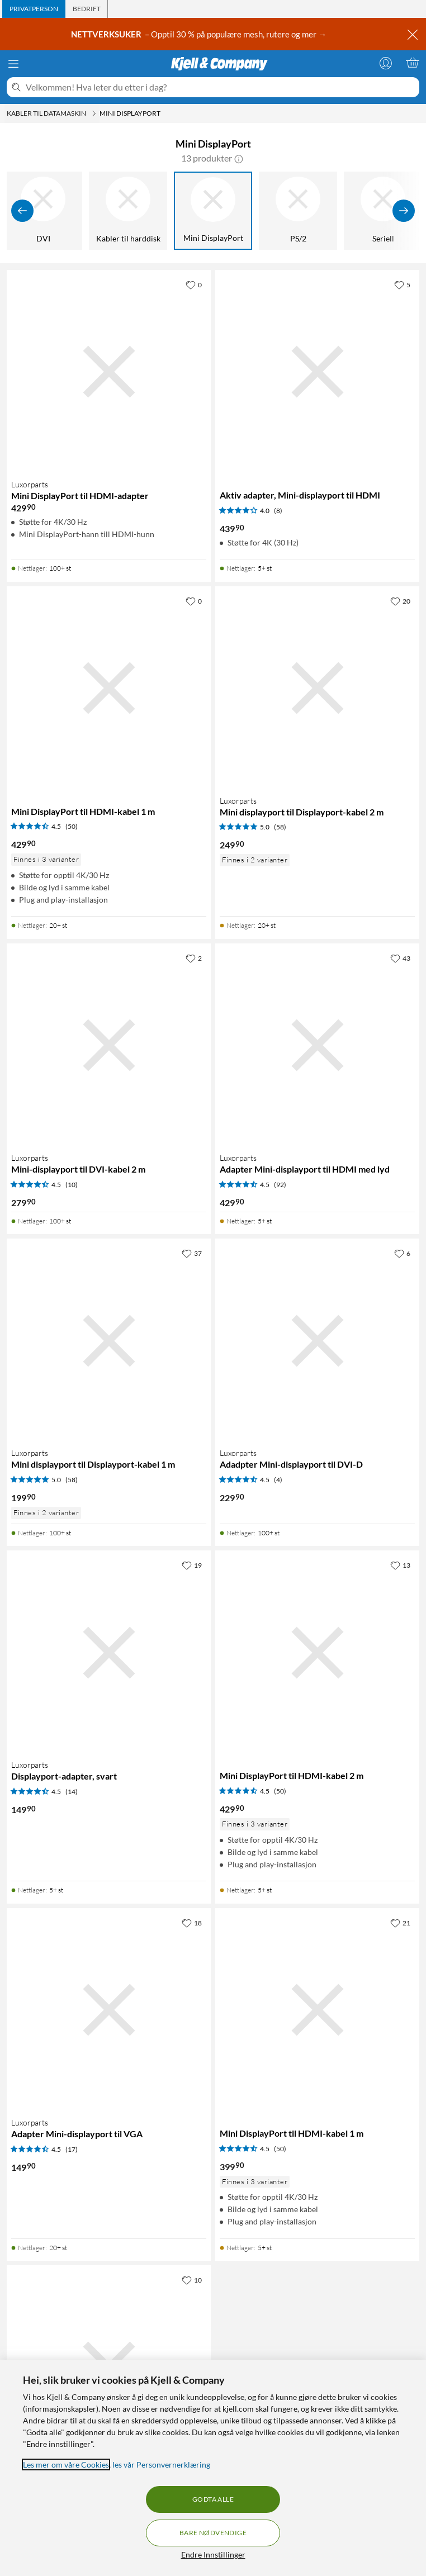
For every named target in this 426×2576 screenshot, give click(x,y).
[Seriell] (383, 210)
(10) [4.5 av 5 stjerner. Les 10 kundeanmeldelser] (71, 1184)
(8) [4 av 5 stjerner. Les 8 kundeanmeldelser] (278, 510)
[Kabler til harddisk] (128, 210)
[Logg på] (385, 62)
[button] (238, 158)
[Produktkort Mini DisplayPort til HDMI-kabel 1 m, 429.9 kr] (109, 688)
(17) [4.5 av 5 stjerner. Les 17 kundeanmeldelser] (71, 2149)
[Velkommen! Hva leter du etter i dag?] (220, 87)
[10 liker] (192, 2279)
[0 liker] (194, 284)
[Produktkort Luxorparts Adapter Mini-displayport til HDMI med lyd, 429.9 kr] (317, 1045)
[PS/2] (298, 210)
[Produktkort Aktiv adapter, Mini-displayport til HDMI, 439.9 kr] (317, 372)
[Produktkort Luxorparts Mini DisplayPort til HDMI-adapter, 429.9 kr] (109, 372)
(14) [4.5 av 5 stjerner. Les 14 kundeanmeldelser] (71, 1791)
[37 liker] (192, 1253)
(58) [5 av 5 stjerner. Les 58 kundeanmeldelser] (280, 827)
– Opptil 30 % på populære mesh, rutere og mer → (199, 34)
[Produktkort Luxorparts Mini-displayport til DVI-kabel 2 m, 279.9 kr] (109, 1045)
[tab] (33, 9)
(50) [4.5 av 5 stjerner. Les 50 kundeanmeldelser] (71, 826)
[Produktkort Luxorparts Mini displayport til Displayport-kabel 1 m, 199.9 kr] (109, 1341)
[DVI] (43, 210)
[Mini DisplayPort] (213, 211)
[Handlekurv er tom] (412, 62)
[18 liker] (192, 1922)
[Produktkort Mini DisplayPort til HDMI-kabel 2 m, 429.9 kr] (317, 1652)
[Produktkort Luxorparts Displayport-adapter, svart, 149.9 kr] (109, 1652)
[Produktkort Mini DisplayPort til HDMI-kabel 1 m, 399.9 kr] (317, 2010)
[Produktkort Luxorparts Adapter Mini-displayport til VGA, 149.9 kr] (109, 2010)
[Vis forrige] (22, 211)
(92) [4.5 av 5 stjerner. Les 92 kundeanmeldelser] (280, 1184)
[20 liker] (400, 601)
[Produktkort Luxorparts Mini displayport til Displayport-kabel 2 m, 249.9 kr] (317, 688)
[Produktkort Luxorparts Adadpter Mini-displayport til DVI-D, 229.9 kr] (317, 1341)
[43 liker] (400, 958)
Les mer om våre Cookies (66, 2464)
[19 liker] (192, 1565)
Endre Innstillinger (213, 2554)
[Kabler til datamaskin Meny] (94, 113)
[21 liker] (400, 1922)
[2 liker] (194, 958)
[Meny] (13, 63)
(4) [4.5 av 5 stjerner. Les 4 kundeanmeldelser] (278, 1480)
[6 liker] (402, 1253)
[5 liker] (402, 284)
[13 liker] (400, 1565)
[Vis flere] (403, 211)
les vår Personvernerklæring (161, 2464)
